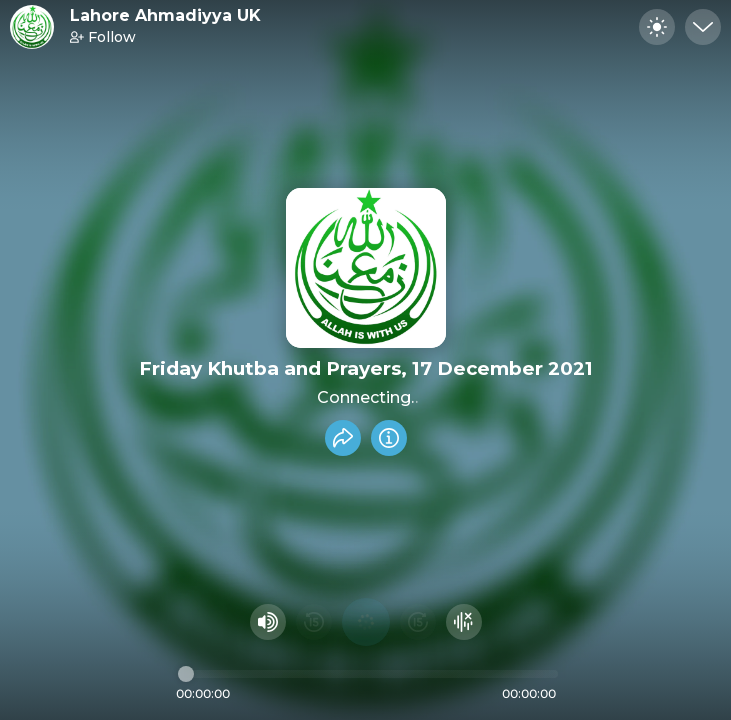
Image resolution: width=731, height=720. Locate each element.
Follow (103, 37)
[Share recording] (343, 438)
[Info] (389, 438)
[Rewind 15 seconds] (314, 622)
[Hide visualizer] (464, 622)
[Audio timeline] (368, 674)
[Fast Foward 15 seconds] (418, 622)
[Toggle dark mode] (657, 27)
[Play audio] (366, 622)
